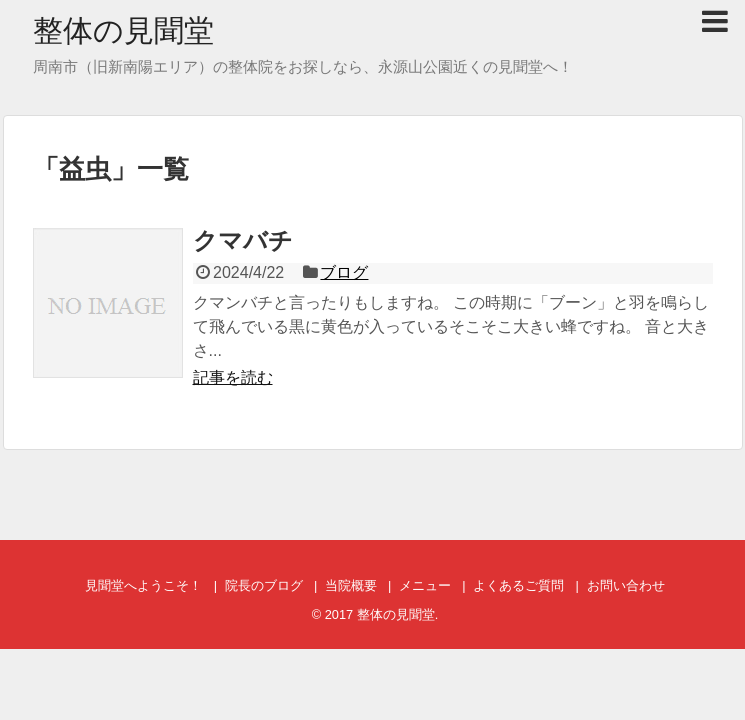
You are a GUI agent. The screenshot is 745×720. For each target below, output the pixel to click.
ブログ (344, 272)
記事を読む (233, 377)
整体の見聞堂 (123, 30)
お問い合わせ (626, 585)
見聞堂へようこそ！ (143, 585)
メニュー (425, 585)
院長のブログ (264, 585)
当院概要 (351, 585)
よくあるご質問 (518, 585)
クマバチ (243, 240)
